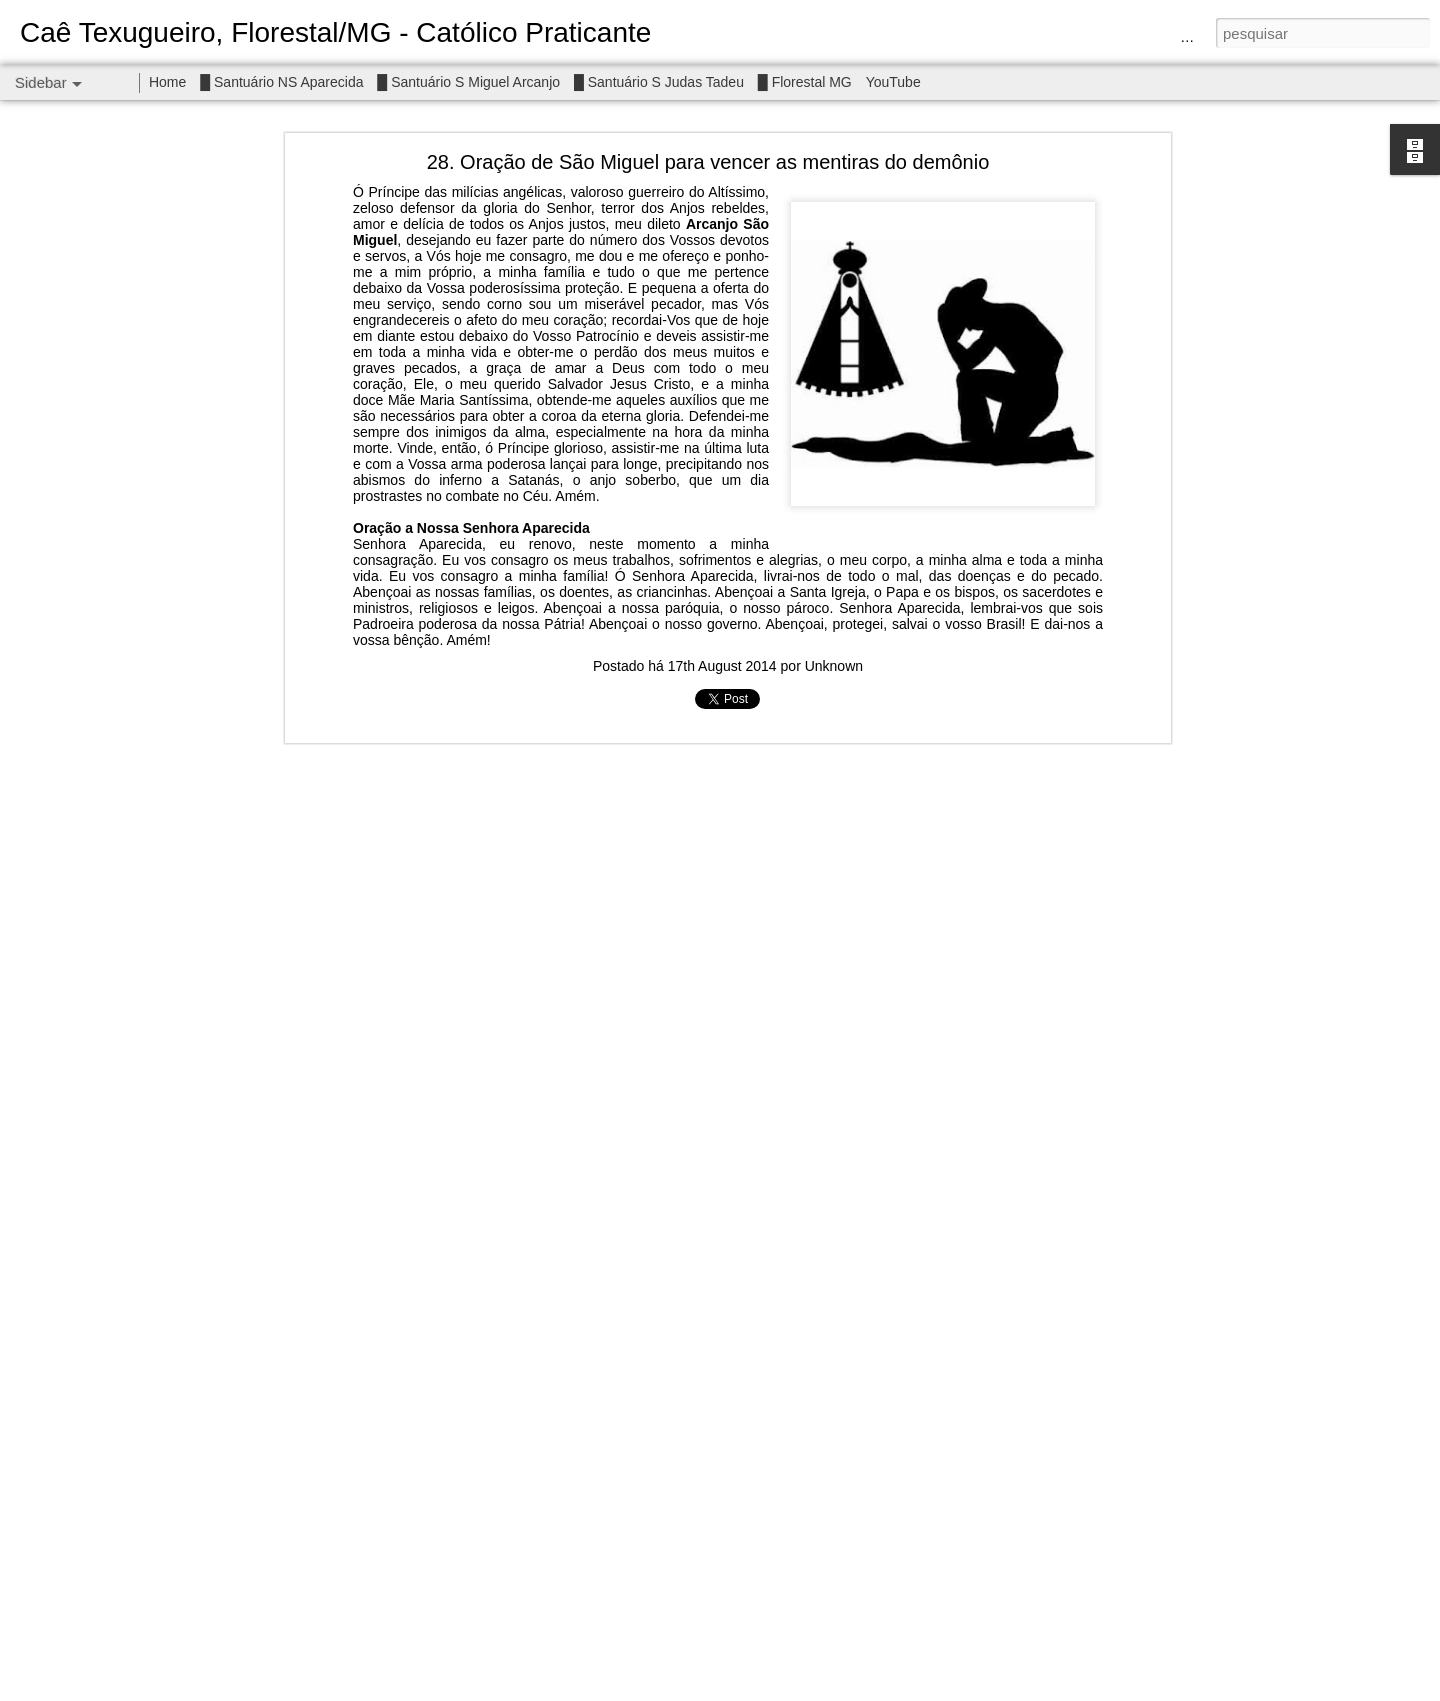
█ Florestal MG (805, 82)
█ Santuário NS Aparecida (281, 82)
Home (167, 82)
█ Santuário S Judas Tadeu (659, 82)
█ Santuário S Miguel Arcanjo (468, 82)
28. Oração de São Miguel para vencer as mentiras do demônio (708, 161)
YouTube (893, 82)
